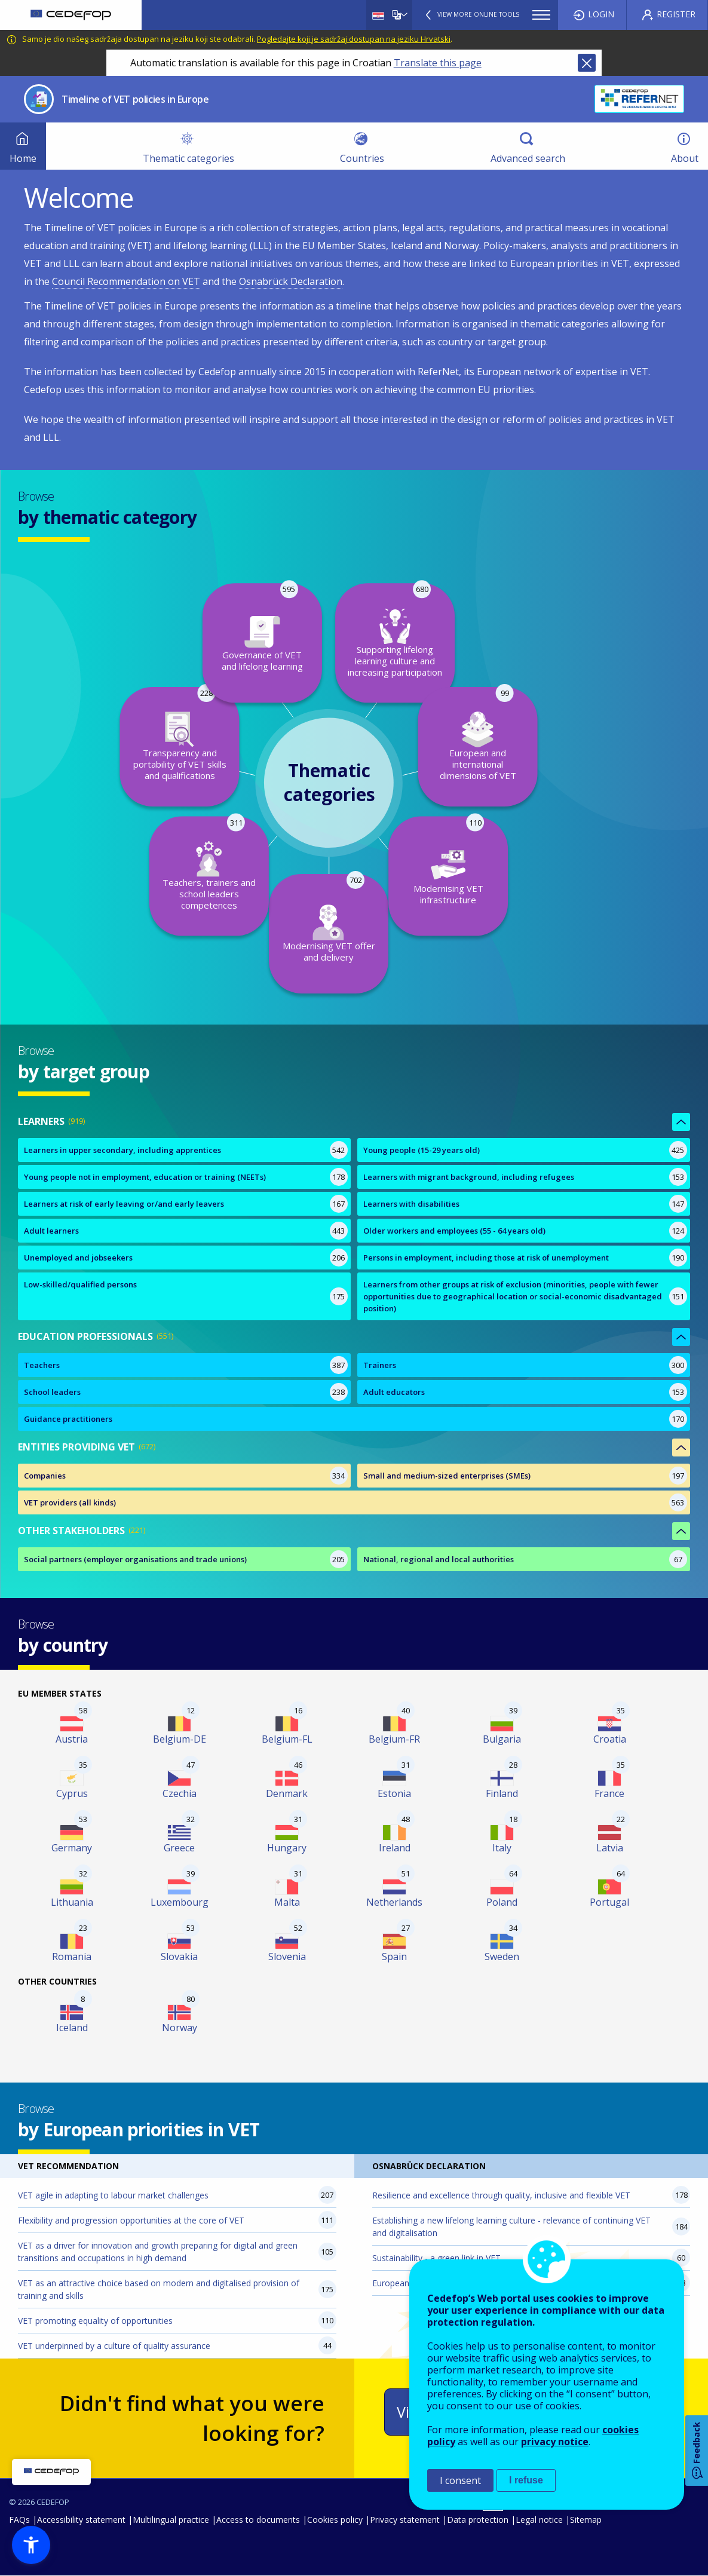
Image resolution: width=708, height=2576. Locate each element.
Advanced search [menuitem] (528, 158)
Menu (541, 15)
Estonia (394, 1793)
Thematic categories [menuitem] (188, 158)
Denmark (287, 1793)
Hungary (287, 1847)
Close (587, 63)
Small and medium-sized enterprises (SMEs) (447, 1475)
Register (676, 14)
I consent (460, 2480)
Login (601, 14)
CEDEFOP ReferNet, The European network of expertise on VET (639, 99)
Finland (502, 1793)
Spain (394, 1956)
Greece (179, 1847)
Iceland (72, 2027)
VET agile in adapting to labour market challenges (113, 2195)
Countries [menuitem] (362, 158)
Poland (501, 1902)
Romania (71, 1956)
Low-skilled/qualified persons (80, 1284)
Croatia (609, 1739)
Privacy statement (405, 2519)
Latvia (609, 1847)
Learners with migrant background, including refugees (468, 1177)
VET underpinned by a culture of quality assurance (114, 2345)
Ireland (394, 1847)
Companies (45, 1475)
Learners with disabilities (411, 1203)
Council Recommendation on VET (126, 281)
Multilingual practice (171, 2519)
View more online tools (478, 14)
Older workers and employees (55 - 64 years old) (454, 1230)
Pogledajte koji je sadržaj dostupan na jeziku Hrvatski (353, 38)
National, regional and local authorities (438, 1559)
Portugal (609, 1902)
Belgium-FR (394, 1739)
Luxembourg (180, 1902)
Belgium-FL (287, 1739)
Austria (72, 1739)
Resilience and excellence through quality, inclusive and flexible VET (501, 2195)
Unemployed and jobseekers (78, 1257)
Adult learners (51, 1230)
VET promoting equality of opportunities (95, 2320)
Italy (501, 1847)
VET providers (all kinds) (70, 1502)
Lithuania (72, 1902)
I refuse (526, 2480)
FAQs (19, 2519)
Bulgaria (502, 1739)
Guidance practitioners (68, 1418)
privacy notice (555, 2441)
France (609, 1793)
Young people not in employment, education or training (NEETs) (145, 1177)
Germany (71, 1847)
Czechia (180, 1793)
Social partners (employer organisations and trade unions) (135, 1559)
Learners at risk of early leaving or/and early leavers (124, 1203)
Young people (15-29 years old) (421, 1150)
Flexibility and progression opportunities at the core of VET (131, 2220)
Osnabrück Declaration (290, 281)
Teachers (42, 1365)
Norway (179, 2027)
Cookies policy (335, 2519)
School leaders (52, 1392)
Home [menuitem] (23, 158)
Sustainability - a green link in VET (436, 2258)
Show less (681, 1122)
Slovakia (179, 1956)
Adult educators (394, 1392)
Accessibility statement (81, 2519)
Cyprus (72, 1793)
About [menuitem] (684, 158)
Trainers (379, 1365)
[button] (31, 2545)
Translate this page (438, 62)
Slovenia (287, 1956)
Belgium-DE (179, 1739)
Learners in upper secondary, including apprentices (122, 1150)
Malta (287, 1902)
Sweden (502, 1956)
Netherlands (394, 1902)
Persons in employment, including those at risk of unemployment (486, 1257)
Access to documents (258, 2519)
